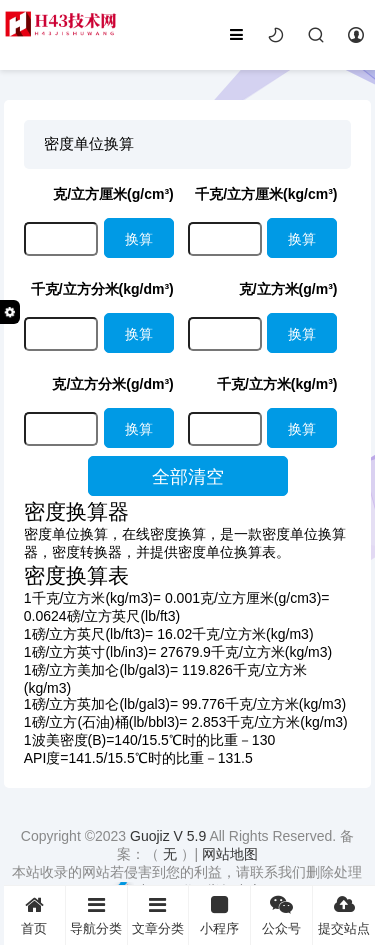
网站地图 (230, 854)
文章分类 (158, 915)
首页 (34, 915)
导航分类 (96, 915)
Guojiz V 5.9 (169, 836)
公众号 (281, 915)
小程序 (219, 915)
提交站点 (344, 915)
